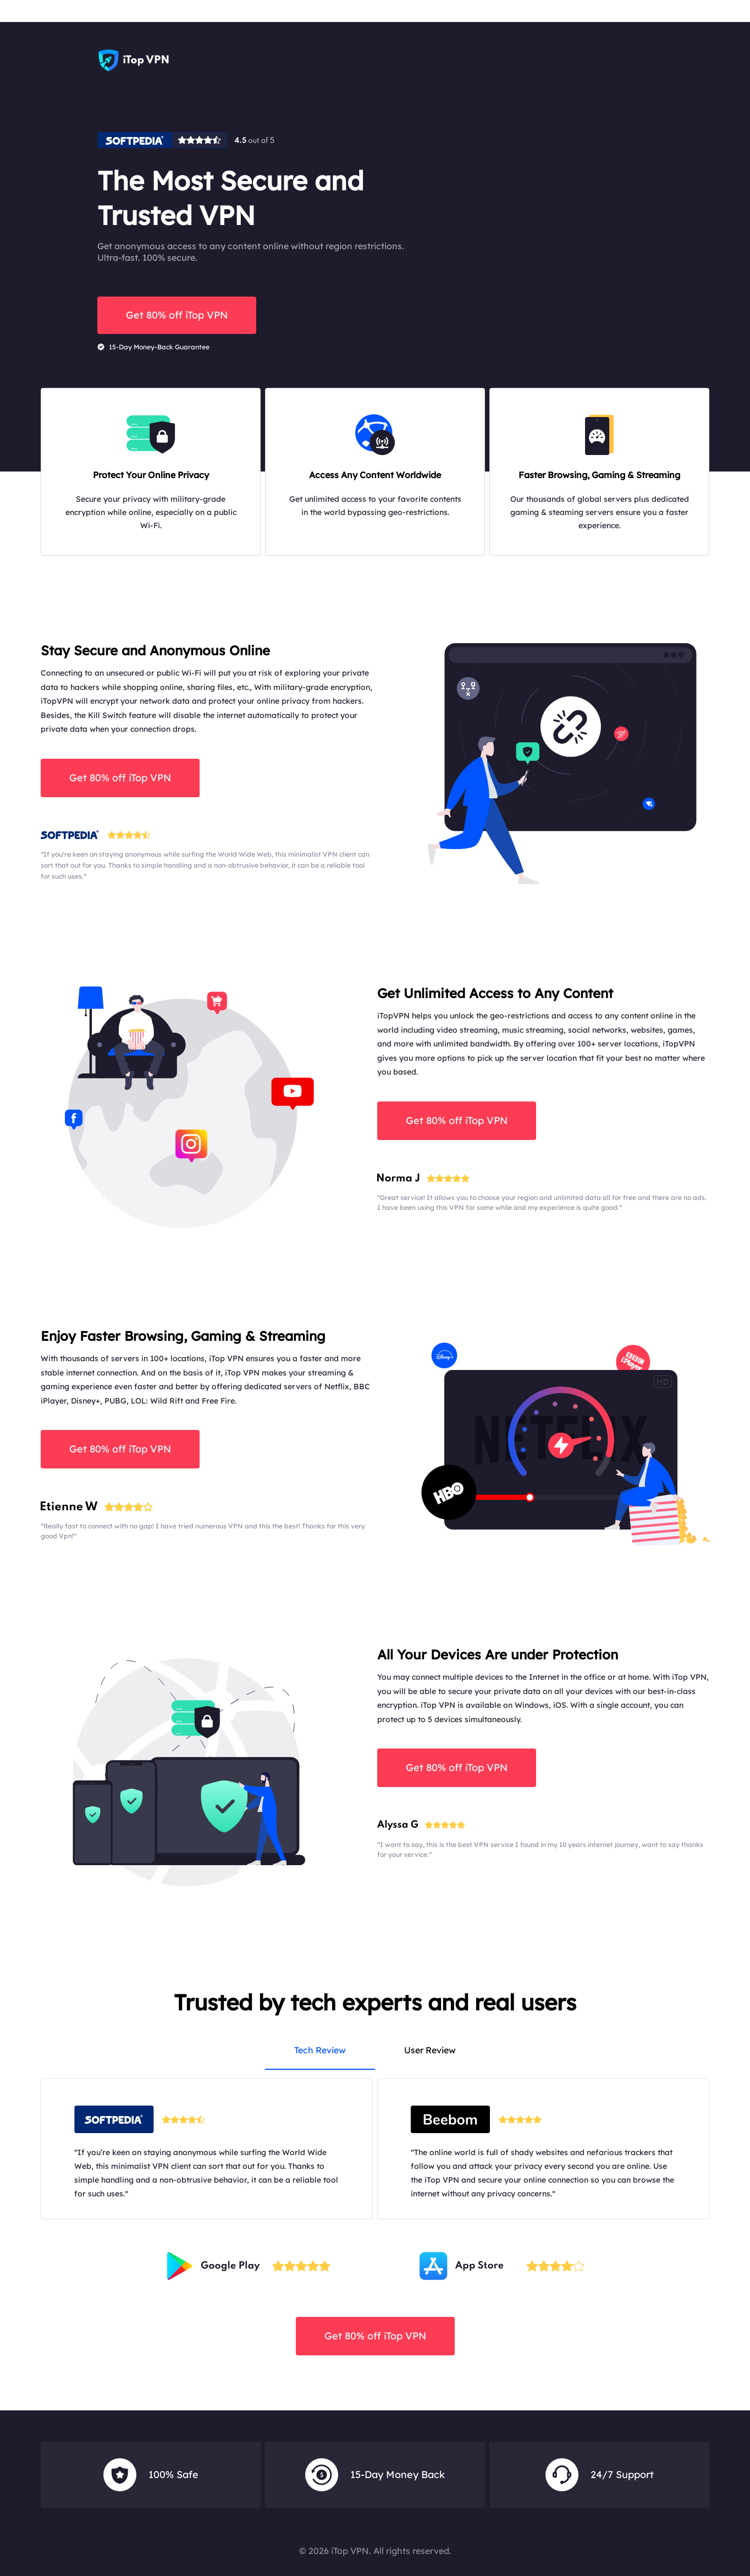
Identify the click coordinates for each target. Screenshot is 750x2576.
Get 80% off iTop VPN (177, 315)
